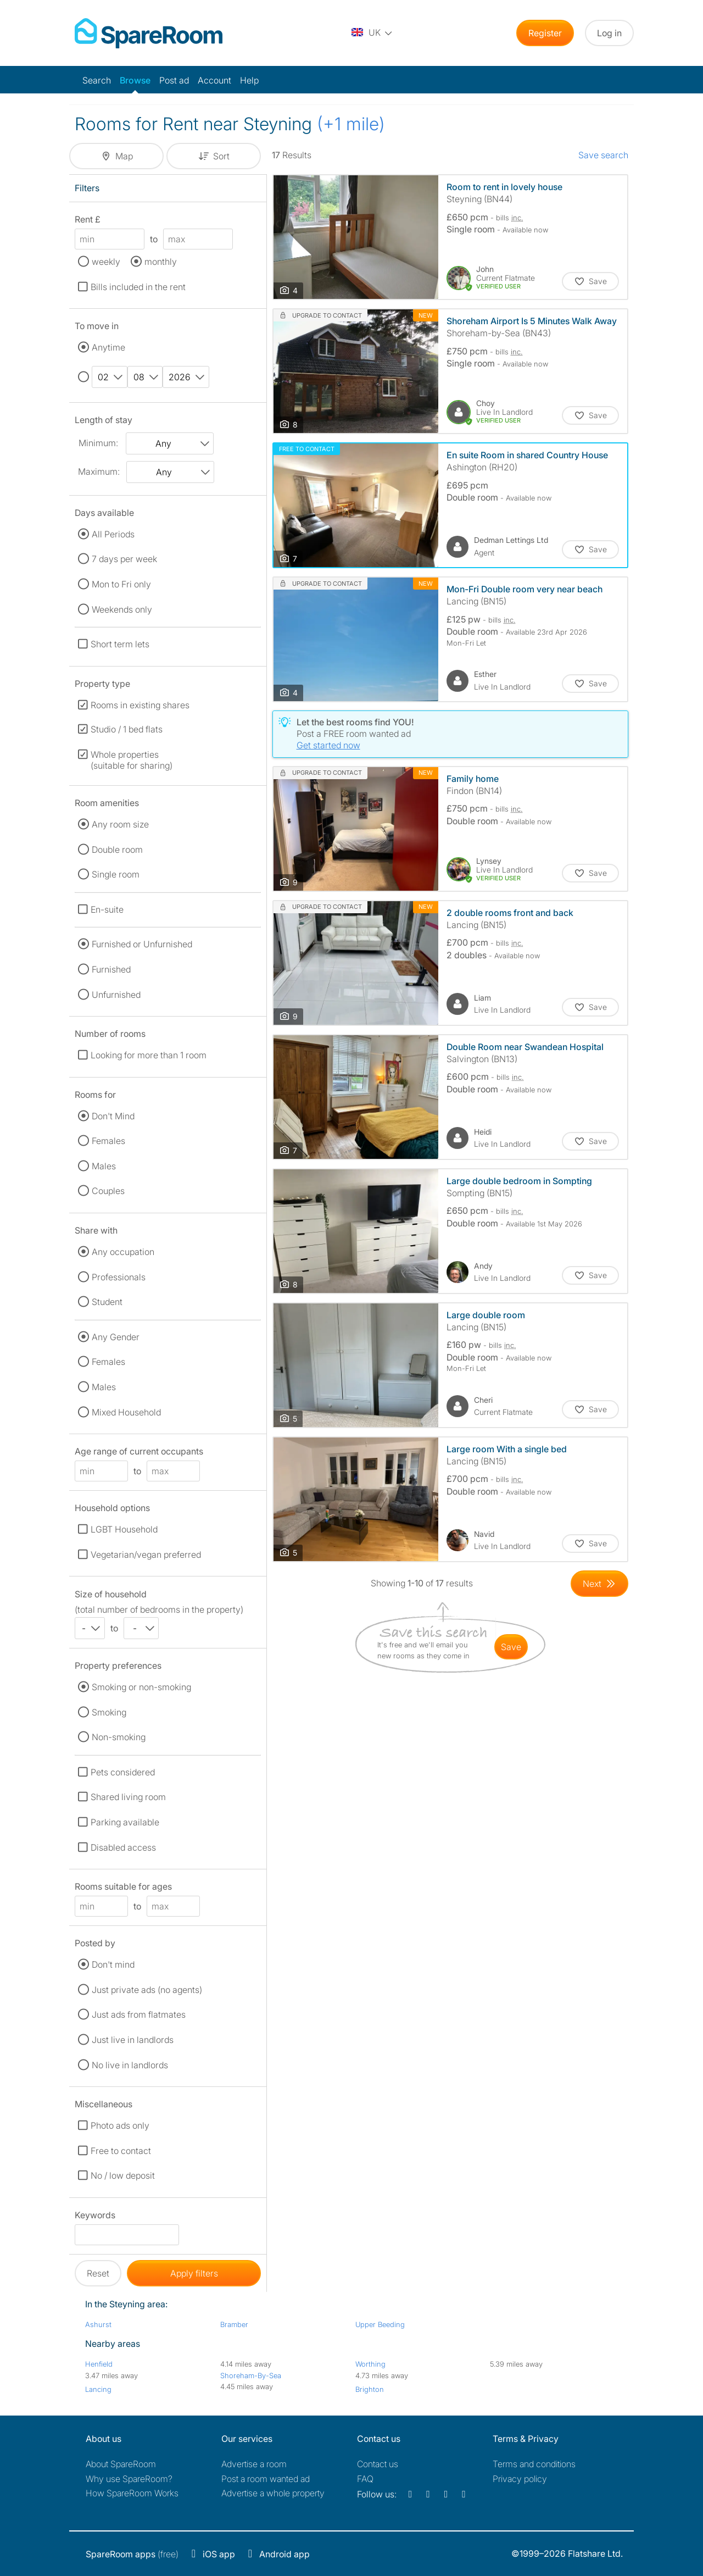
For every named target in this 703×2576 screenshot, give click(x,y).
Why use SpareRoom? (129, 2478)
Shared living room (128, 1796)
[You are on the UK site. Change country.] (372, 33)
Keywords (95, 2216)
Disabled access (123, 1847)
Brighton (369, 2389)
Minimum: (98, 442)
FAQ (365, 2478)
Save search (603, 154)
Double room (117, 849)
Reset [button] (98, 2273)
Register (545, 32)
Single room (116, 874)
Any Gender (116, 1336)
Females (108, 1140)
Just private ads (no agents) (147, 1989)
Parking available (125, 1822)
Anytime (108, 347)
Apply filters (194, 2273)
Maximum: (99, 471)
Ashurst (98, 2324)
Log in (609, 32)
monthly (160, 261)
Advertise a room (254, 2463)
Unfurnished (116, 994)
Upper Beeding (380, 2324)
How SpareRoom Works (132, 2493)
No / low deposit (123, 2175)
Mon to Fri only (121, 584)
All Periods (113, 534)
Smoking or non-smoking (141, 1686)
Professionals (119, 1277)
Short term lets (120, 644)
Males (104, 1166)
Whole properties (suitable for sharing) (131, 760)
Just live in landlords (133, 2039)
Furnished (111, 969)
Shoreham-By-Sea (250, 2375)
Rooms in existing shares (140, 704)
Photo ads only (120, 2125)
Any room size (120, 824)
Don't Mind (113, 1116)
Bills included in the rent (138, 286)
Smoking (109, 1712)
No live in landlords (130, 2064)
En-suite (107, 909)
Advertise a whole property (273, 2493)
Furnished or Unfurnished (142, 944)
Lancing (98, 2389)
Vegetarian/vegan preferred (146, 1554)
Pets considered (123, 1772)
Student (107, 1301)
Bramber (234, 2324)
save (511, 1646)
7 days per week (124, 558)
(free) (132, 2554)
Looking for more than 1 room (149, 1055)
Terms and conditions (534, 2463)
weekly (106, 261)
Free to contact (121, 2150)
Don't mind (113, 1964)
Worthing (370, 2364)
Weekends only (122, 609)
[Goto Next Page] (599, 1583)
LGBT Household (124, 1529)
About (121, 2463)
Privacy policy (520, 2478)
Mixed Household (126, 1412)
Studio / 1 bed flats (127, 729)
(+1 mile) (351, 124)
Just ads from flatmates (139, 2014)
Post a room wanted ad (265, 2478)
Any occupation (123, 1251)
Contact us (377, 2463)
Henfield (99, 2364)
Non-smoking (119, 1736)
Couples (108, 1190)
